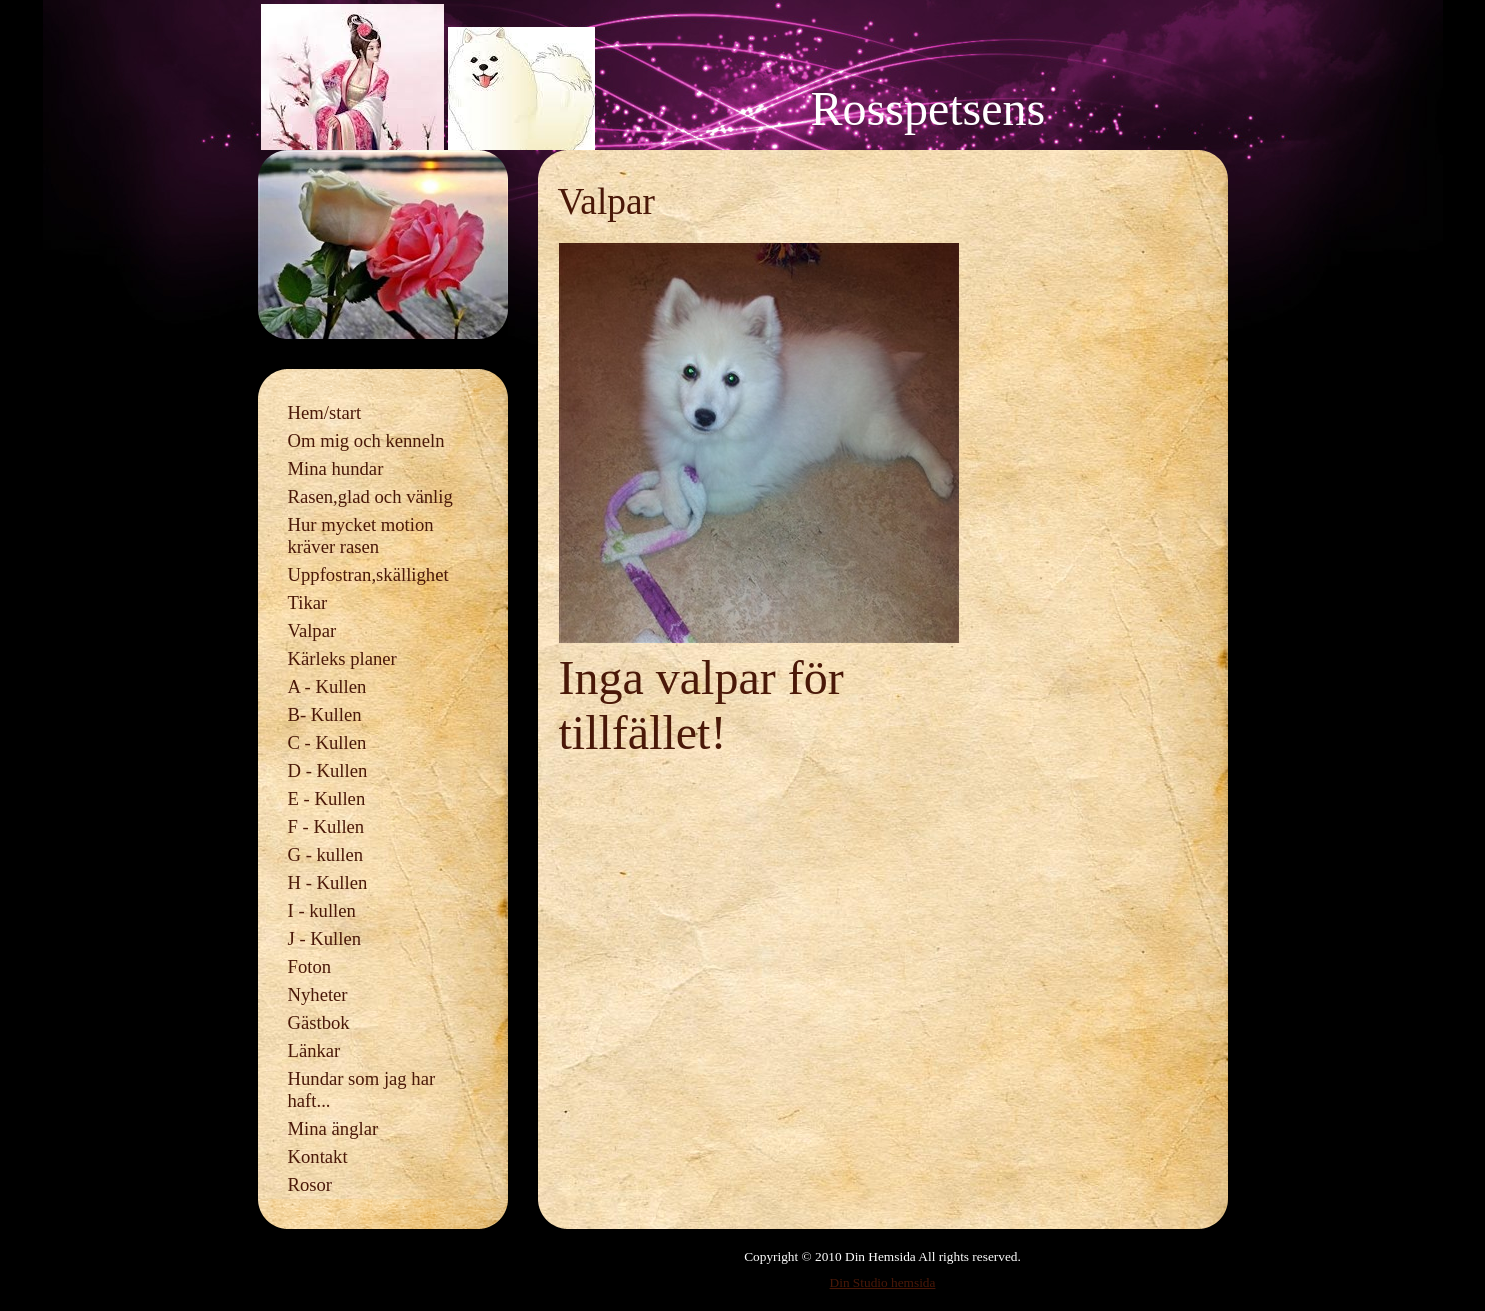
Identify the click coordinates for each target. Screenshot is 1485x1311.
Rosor (310, 1184)
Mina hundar (336, 468)
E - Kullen (327, 798)
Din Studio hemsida (883, 1282)
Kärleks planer (342, 658)
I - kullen (322, 910)
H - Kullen (328, 882)
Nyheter (318, 994)
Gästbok (319, 1022)
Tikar (308, 602)
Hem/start (325, 412)
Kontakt (318, 1156)
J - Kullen (325, 938)
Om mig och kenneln (366, 440)
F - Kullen (326, 826)
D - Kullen (328, 770)
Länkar (314, 1050)
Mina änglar (333, 1128)
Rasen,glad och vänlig (370, 496)
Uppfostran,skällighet (368, 574)
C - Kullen (327, 742)
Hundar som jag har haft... (362, 1089)
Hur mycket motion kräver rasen (361, 535)
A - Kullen (327, 686)
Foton (310, 966)
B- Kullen (325, 714)
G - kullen (326, 854)
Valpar (312, 630)
